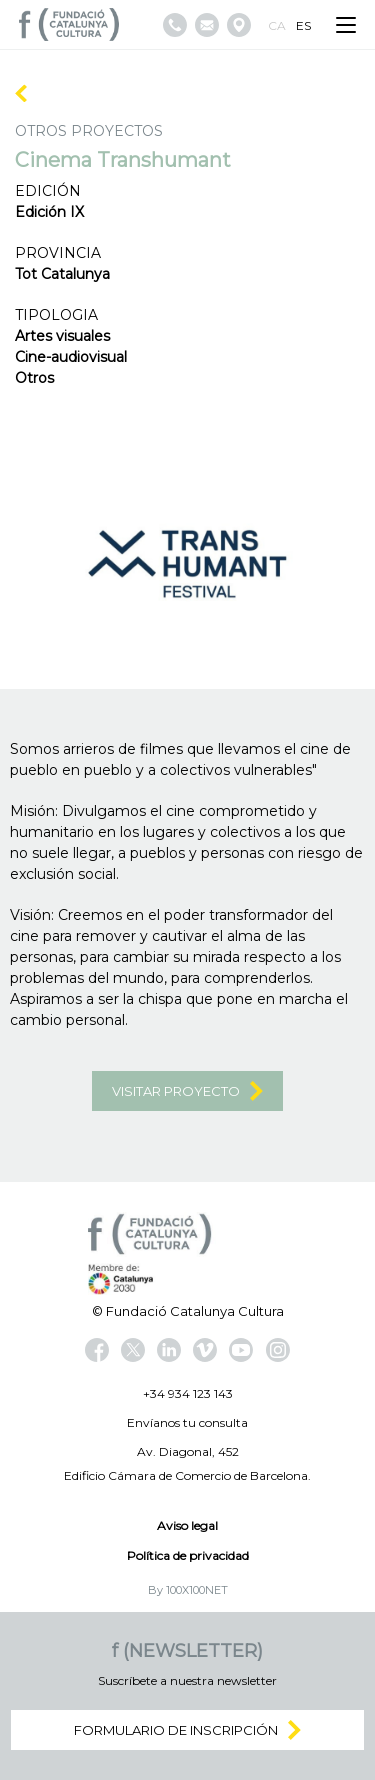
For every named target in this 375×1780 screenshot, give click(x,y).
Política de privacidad (188, 1555)
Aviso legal (187, 1525)
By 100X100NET (188, 1590)
